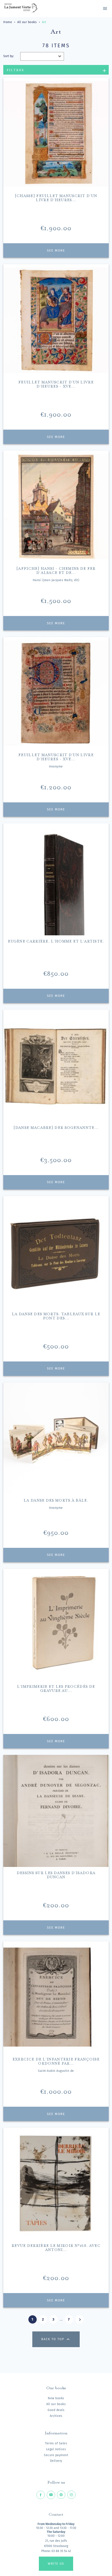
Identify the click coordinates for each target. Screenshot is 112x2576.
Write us (56, 2564)
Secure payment (56, 2455)
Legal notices (56, 2449)
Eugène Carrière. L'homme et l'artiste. (56, 940)
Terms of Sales (56, 2443)
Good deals (56, 2410)
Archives (56, 2416)
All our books (56, 2404)
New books (56, 2398)
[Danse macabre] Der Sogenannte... (56, 1127)
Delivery (56, 2461)
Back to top (56, 2339)
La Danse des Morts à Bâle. (56, 1500)
